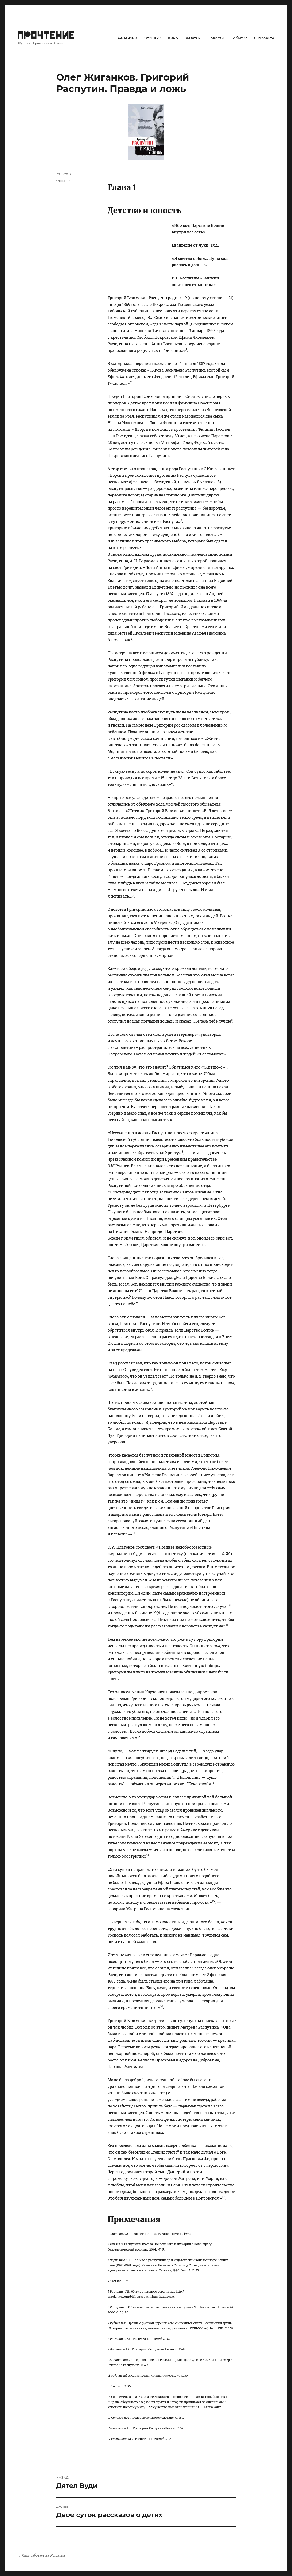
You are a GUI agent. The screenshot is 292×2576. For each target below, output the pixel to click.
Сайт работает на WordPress (43, 2555)
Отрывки (152, 38)
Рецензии (127, 38)
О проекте (264, 38)
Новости (215, 38)
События (239, 38)
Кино (173, 38)
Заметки (192, 38)
